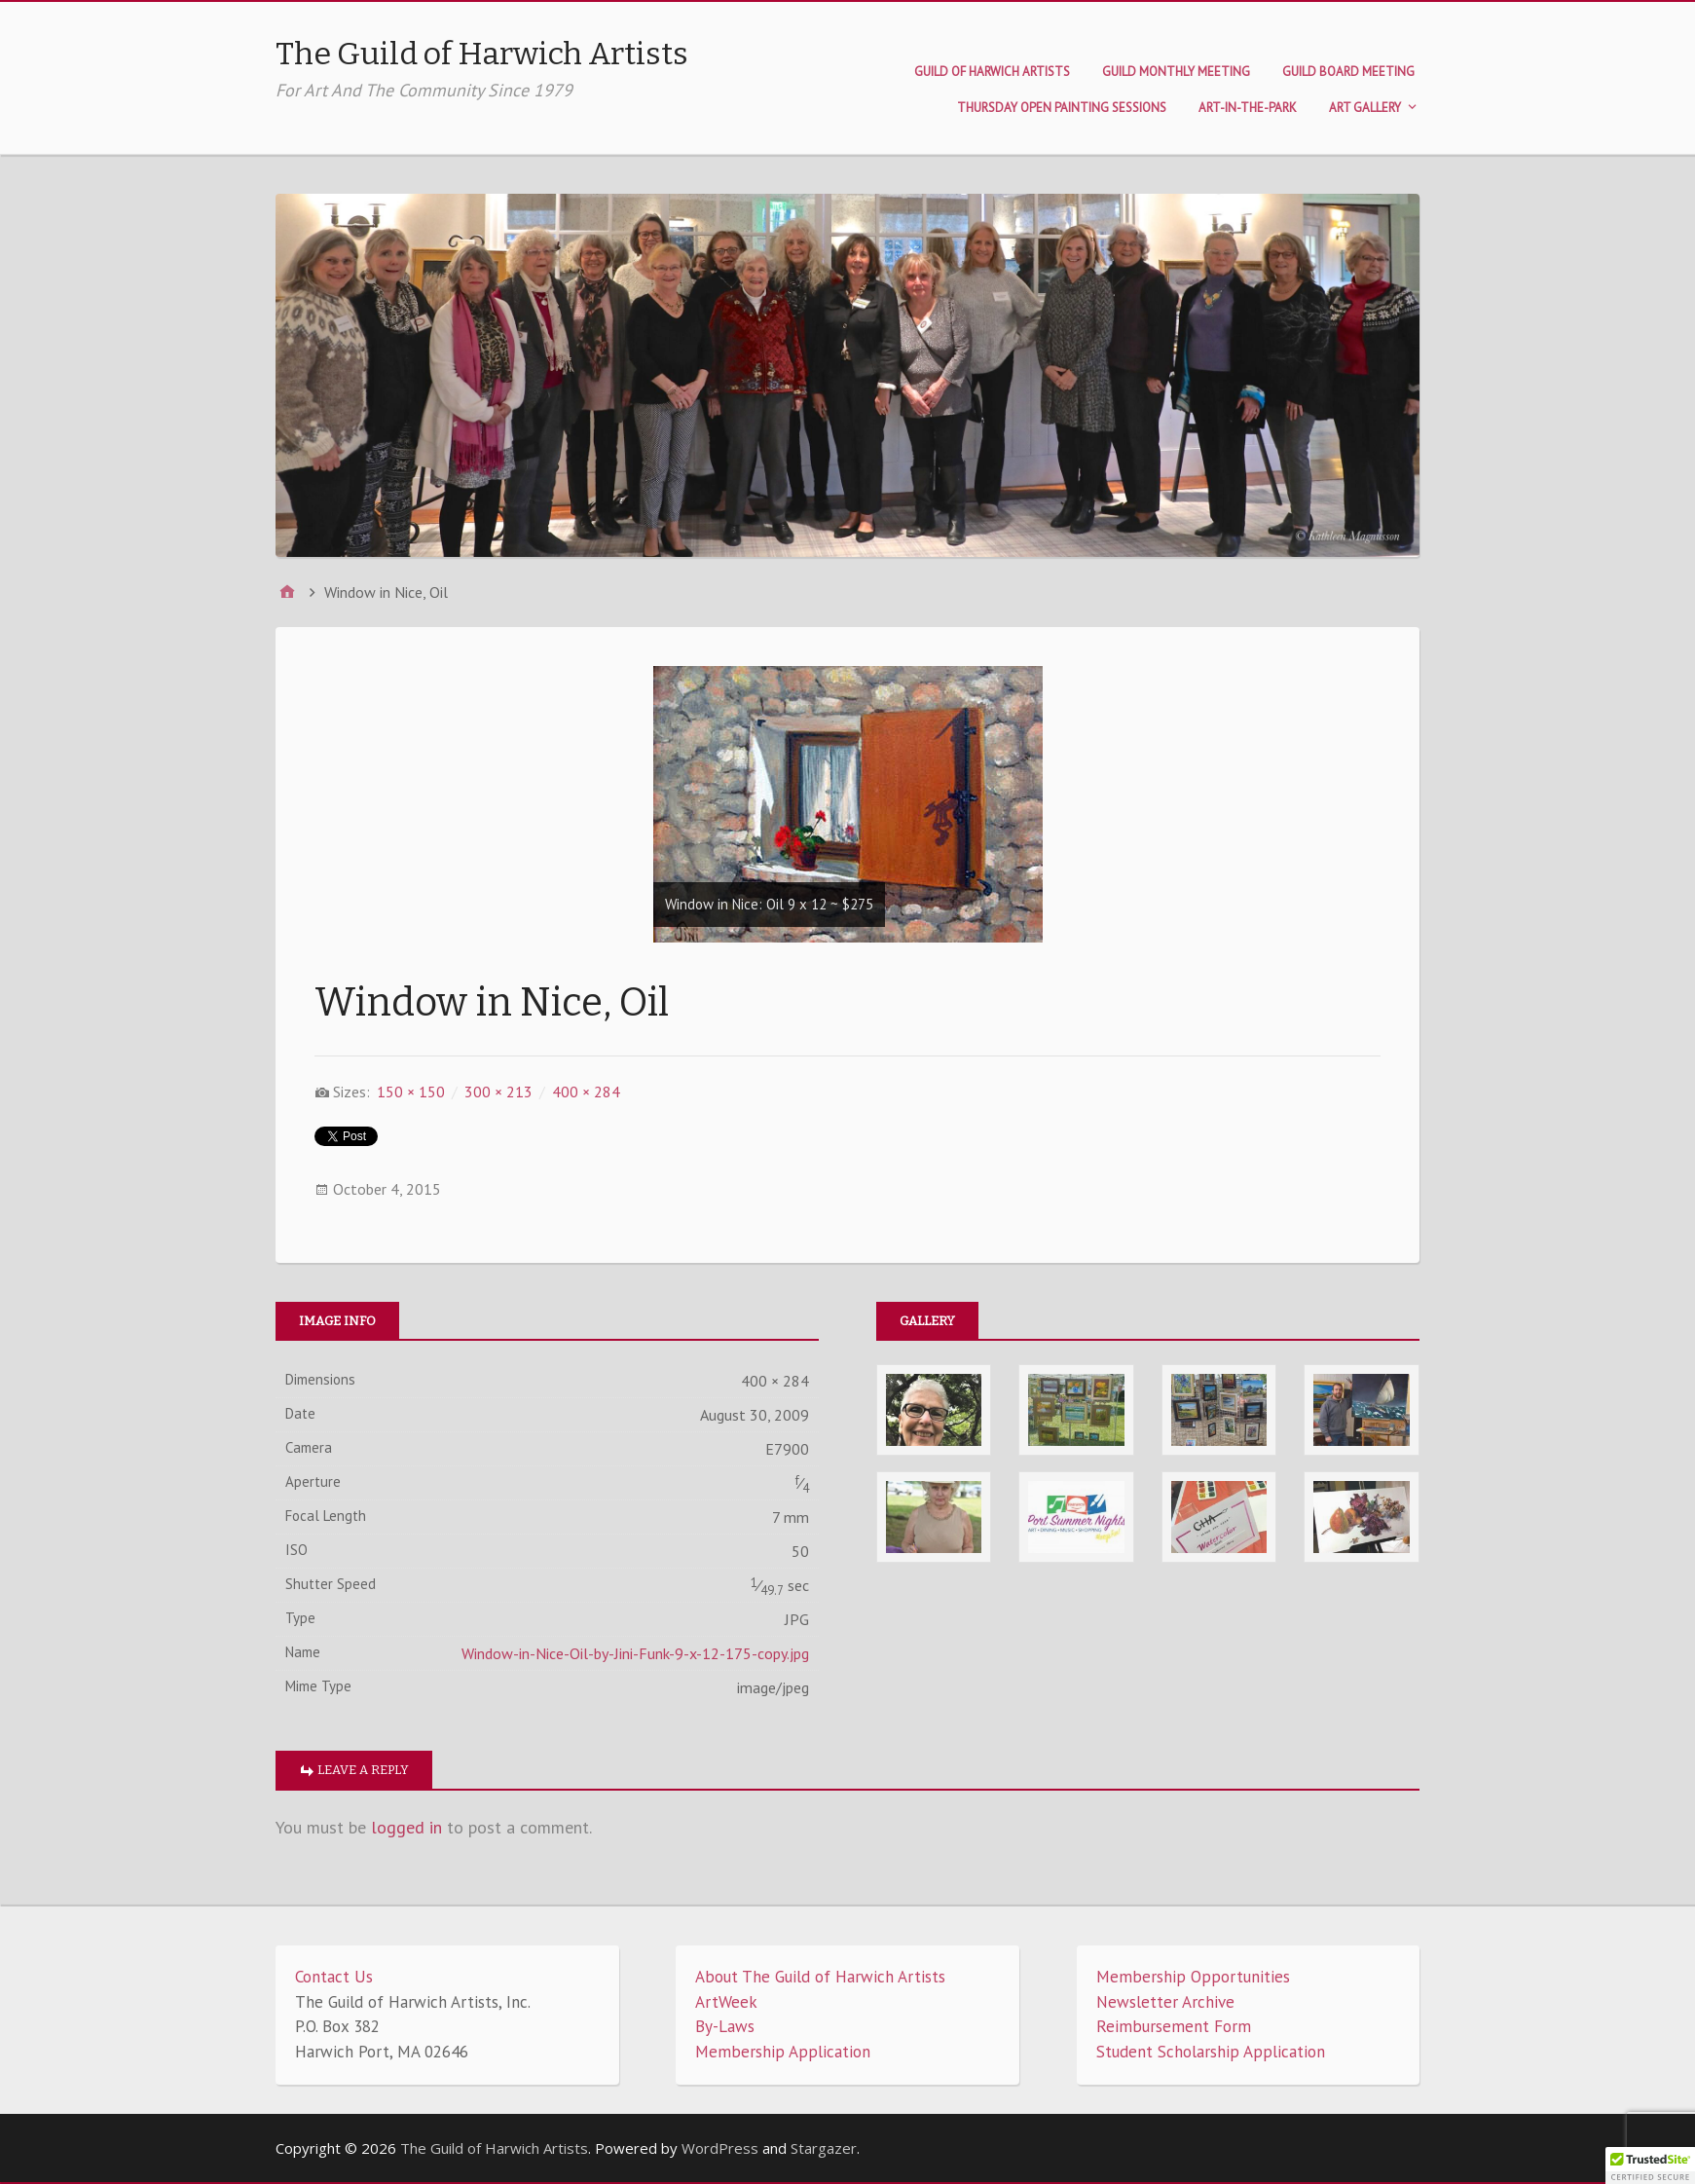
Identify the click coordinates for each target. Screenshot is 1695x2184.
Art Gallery (1365, 107)
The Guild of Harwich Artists (482, 53)
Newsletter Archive (1165, 2002)
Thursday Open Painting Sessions (1061, 107)
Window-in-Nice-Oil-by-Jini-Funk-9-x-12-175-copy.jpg (635, 1653)
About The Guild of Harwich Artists (820, 1976)
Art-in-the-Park (1247, 107)
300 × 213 (498, 1091)
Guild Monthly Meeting (1176, 71)
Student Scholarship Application (1210, 2051)
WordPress (720, 2148)
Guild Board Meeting (1348, 71)
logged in (406, 1827)
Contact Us (334, 1976)
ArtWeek (726, 2002)
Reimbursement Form (1173, 2026)
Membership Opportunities (1193, 1976)
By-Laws (725, 2026)
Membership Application (782, 2051)
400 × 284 (586, 1091)
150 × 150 (411, 1091)
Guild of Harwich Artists (992, 71)
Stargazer (824, 2148)
